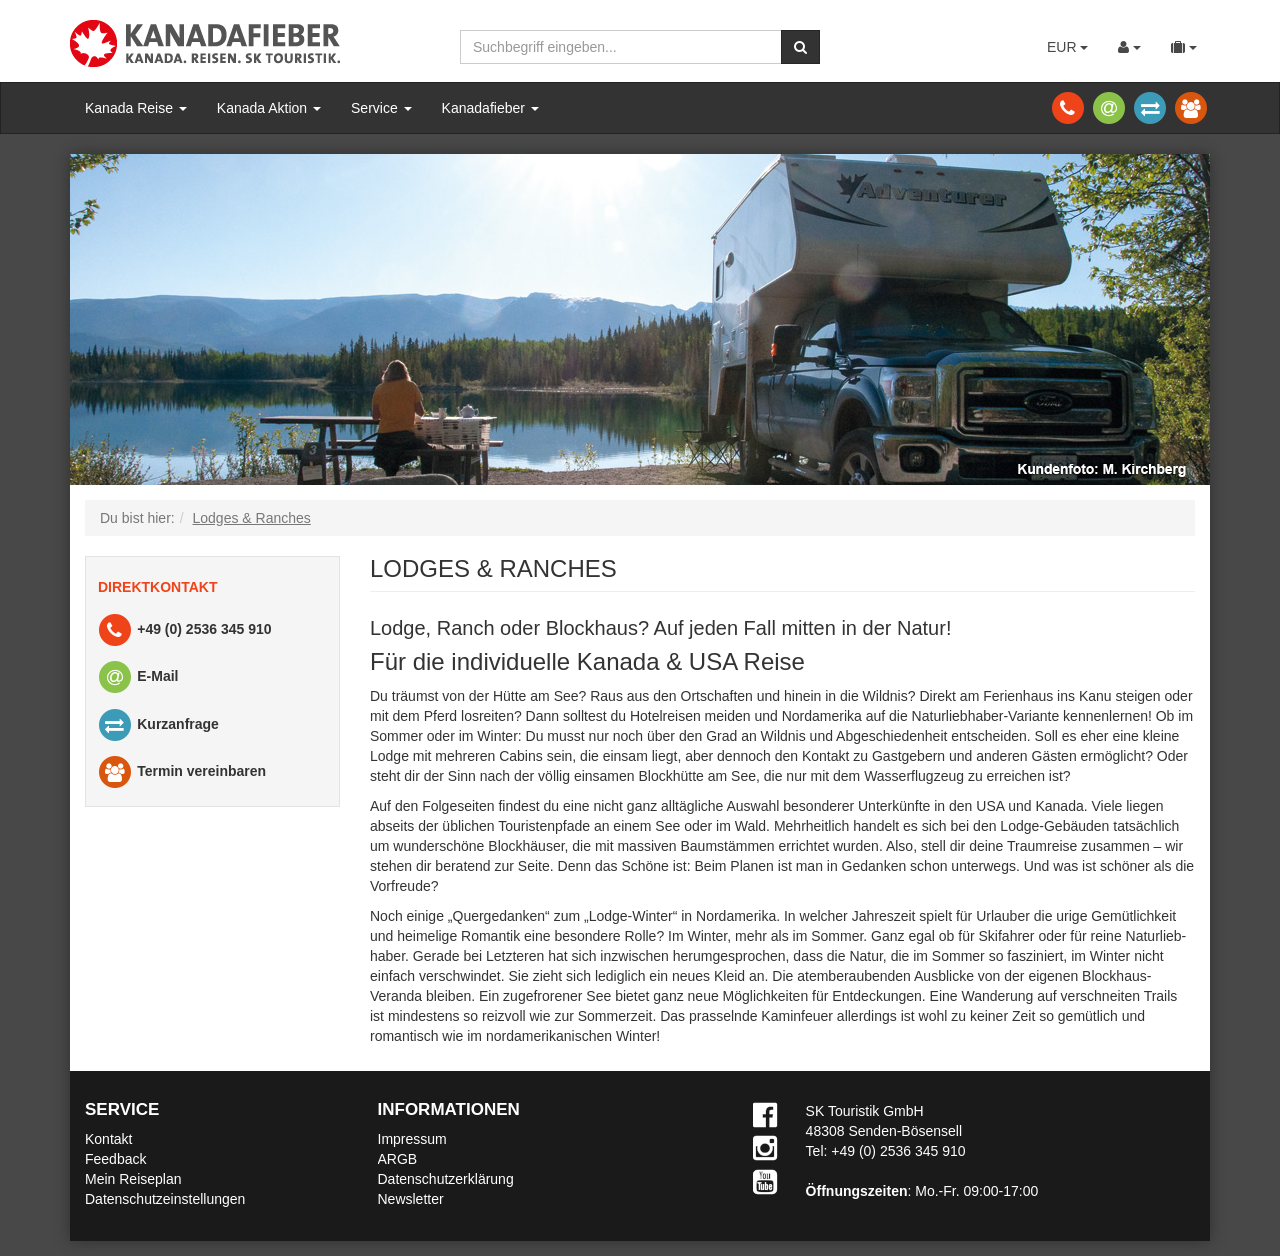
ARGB (398, 1159)
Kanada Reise (136, 108)
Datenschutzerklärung (446, 1179)
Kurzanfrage (157, 725)
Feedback (115, 1159)
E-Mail (137, 677)
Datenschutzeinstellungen (165, 1199)
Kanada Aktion (269, 108)
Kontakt (108, 1139)
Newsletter (411, 1199)
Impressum (412, 1139)
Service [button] (381, 108)
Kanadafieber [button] (490, 108)
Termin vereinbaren (181, 772)
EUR (1067, 47)
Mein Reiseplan (133, 1179)
